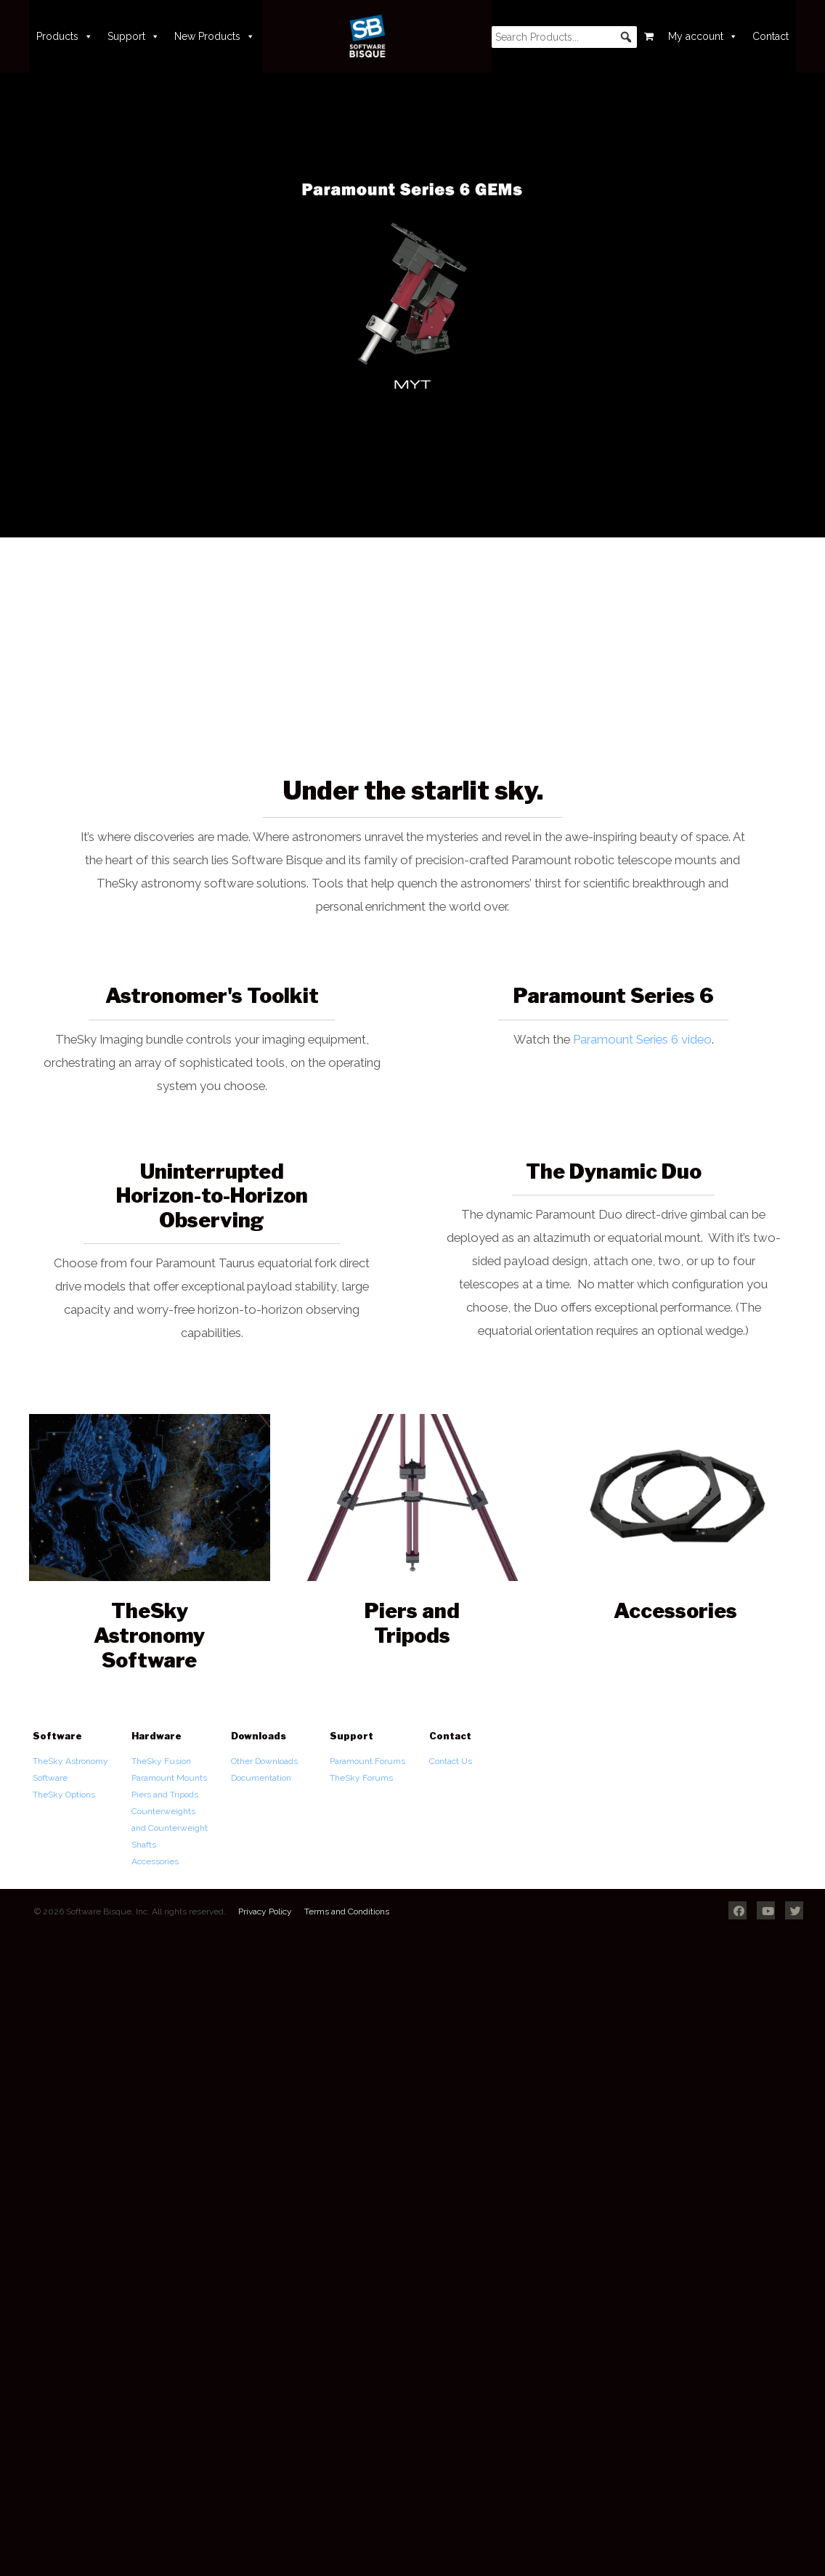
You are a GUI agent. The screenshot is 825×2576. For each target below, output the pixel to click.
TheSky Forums (361, 1778)
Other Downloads (264, 1761)
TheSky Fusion (161, 1761)
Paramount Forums (367, 1761)
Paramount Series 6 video (642, 1039)
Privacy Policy (265, 1911)
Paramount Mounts (169, 1778)
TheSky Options (64, 1794)
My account (703, 36)
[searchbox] (564, 37)
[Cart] (649, 36)
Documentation (261, 1778)
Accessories (155, 1861)
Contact (770, 36)
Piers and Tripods (164, 1794)
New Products (214, 36)
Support (133, 36)
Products (64, 36)
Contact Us (450, 1761)
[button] (626, 37)
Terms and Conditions (346, 1911)
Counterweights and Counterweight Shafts (169, 1828)
